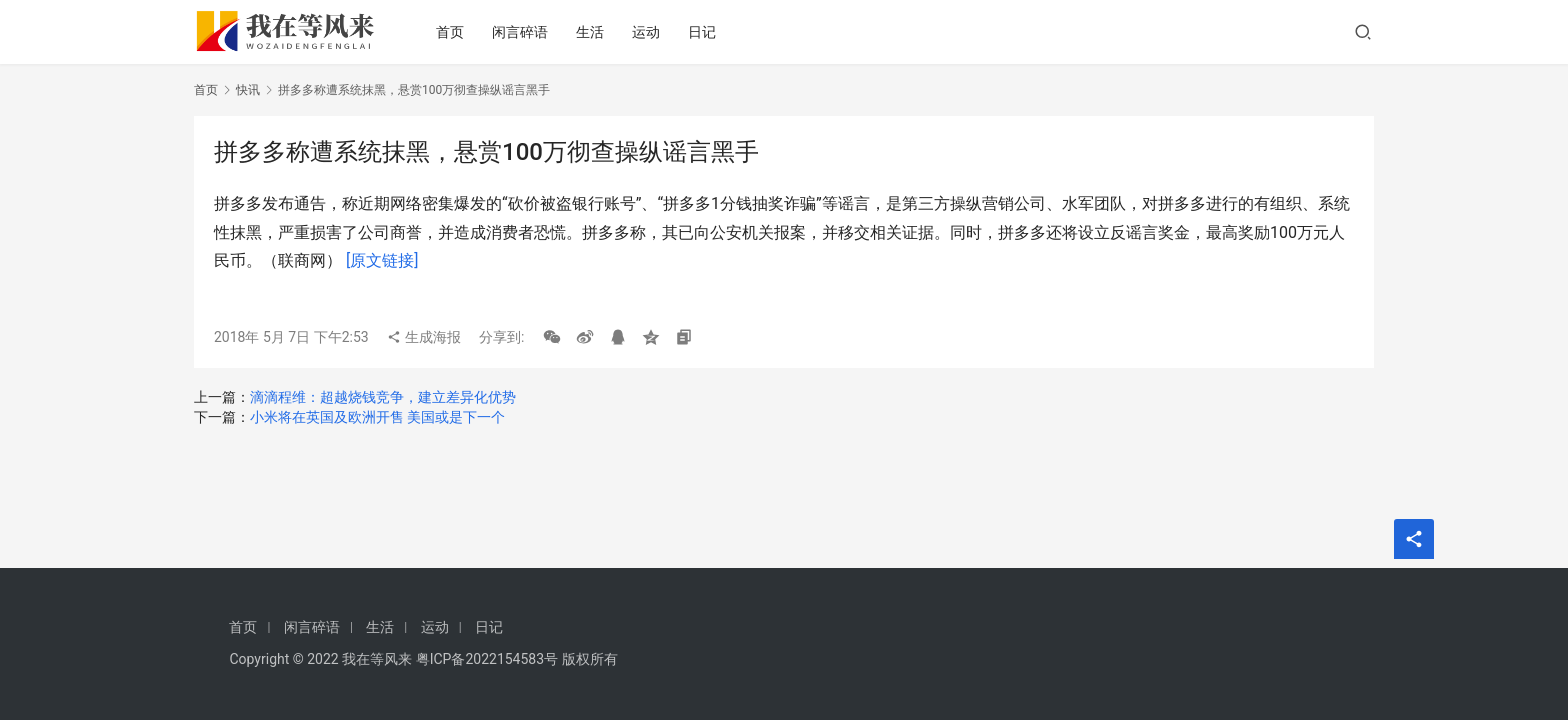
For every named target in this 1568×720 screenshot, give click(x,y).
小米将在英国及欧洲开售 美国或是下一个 (377, 417)
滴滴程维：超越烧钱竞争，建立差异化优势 (383, 397)
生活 (597, 32)
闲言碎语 (527, 32)
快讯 (248, 90)
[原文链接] (382, 260)
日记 (709, 32)
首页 (457, 32)
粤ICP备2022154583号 (487, 659)
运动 (653, 32)
